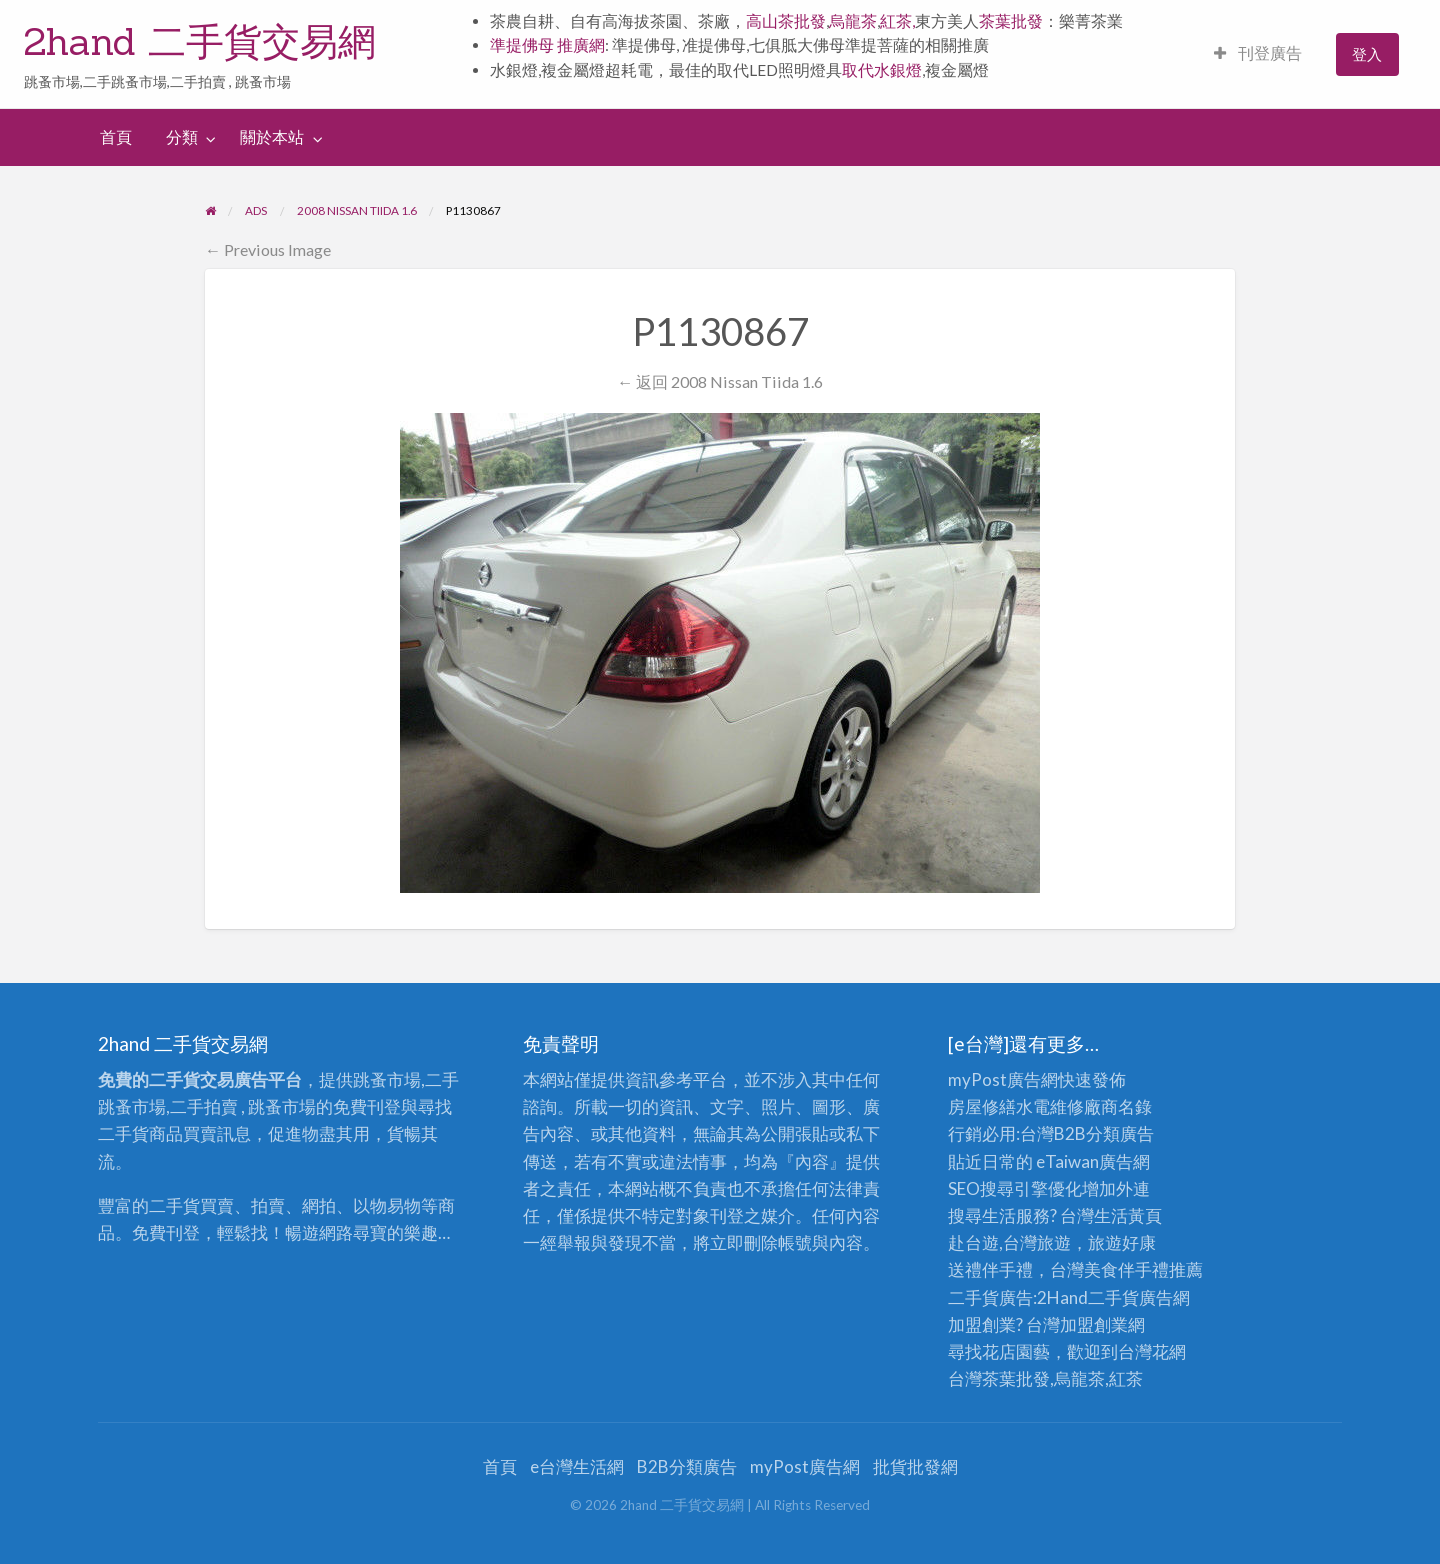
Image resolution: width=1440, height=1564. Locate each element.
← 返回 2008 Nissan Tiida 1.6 (720, 381)
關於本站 (272, 137)
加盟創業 (1094, 1324)
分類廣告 (1120, 1133)
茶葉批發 (1011, 21)
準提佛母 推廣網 (547, 45)
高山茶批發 (786, 21)
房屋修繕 (982, 1106)
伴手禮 (1143, 1269)
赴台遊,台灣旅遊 (1009, 1242)
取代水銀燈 (882, 70)
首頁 (116, 137)
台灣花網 (1152, 1351)
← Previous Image (268, 249)
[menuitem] (1258, 54)
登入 (1367, 54)
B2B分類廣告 (687, 1466)
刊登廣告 (1258, 53)
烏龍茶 (853, 21)
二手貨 (1113, 1297)
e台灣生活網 (577, 1466)
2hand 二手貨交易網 (200, 41)
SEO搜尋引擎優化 (1015, 1188)
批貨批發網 (915, 1466)
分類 (182, 137)
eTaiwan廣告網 (1093, 1161)
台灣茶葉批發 (999, 1378)
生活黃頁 (1128, 1215)
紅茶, (897, 21)
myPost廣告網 (1003, 1079)
